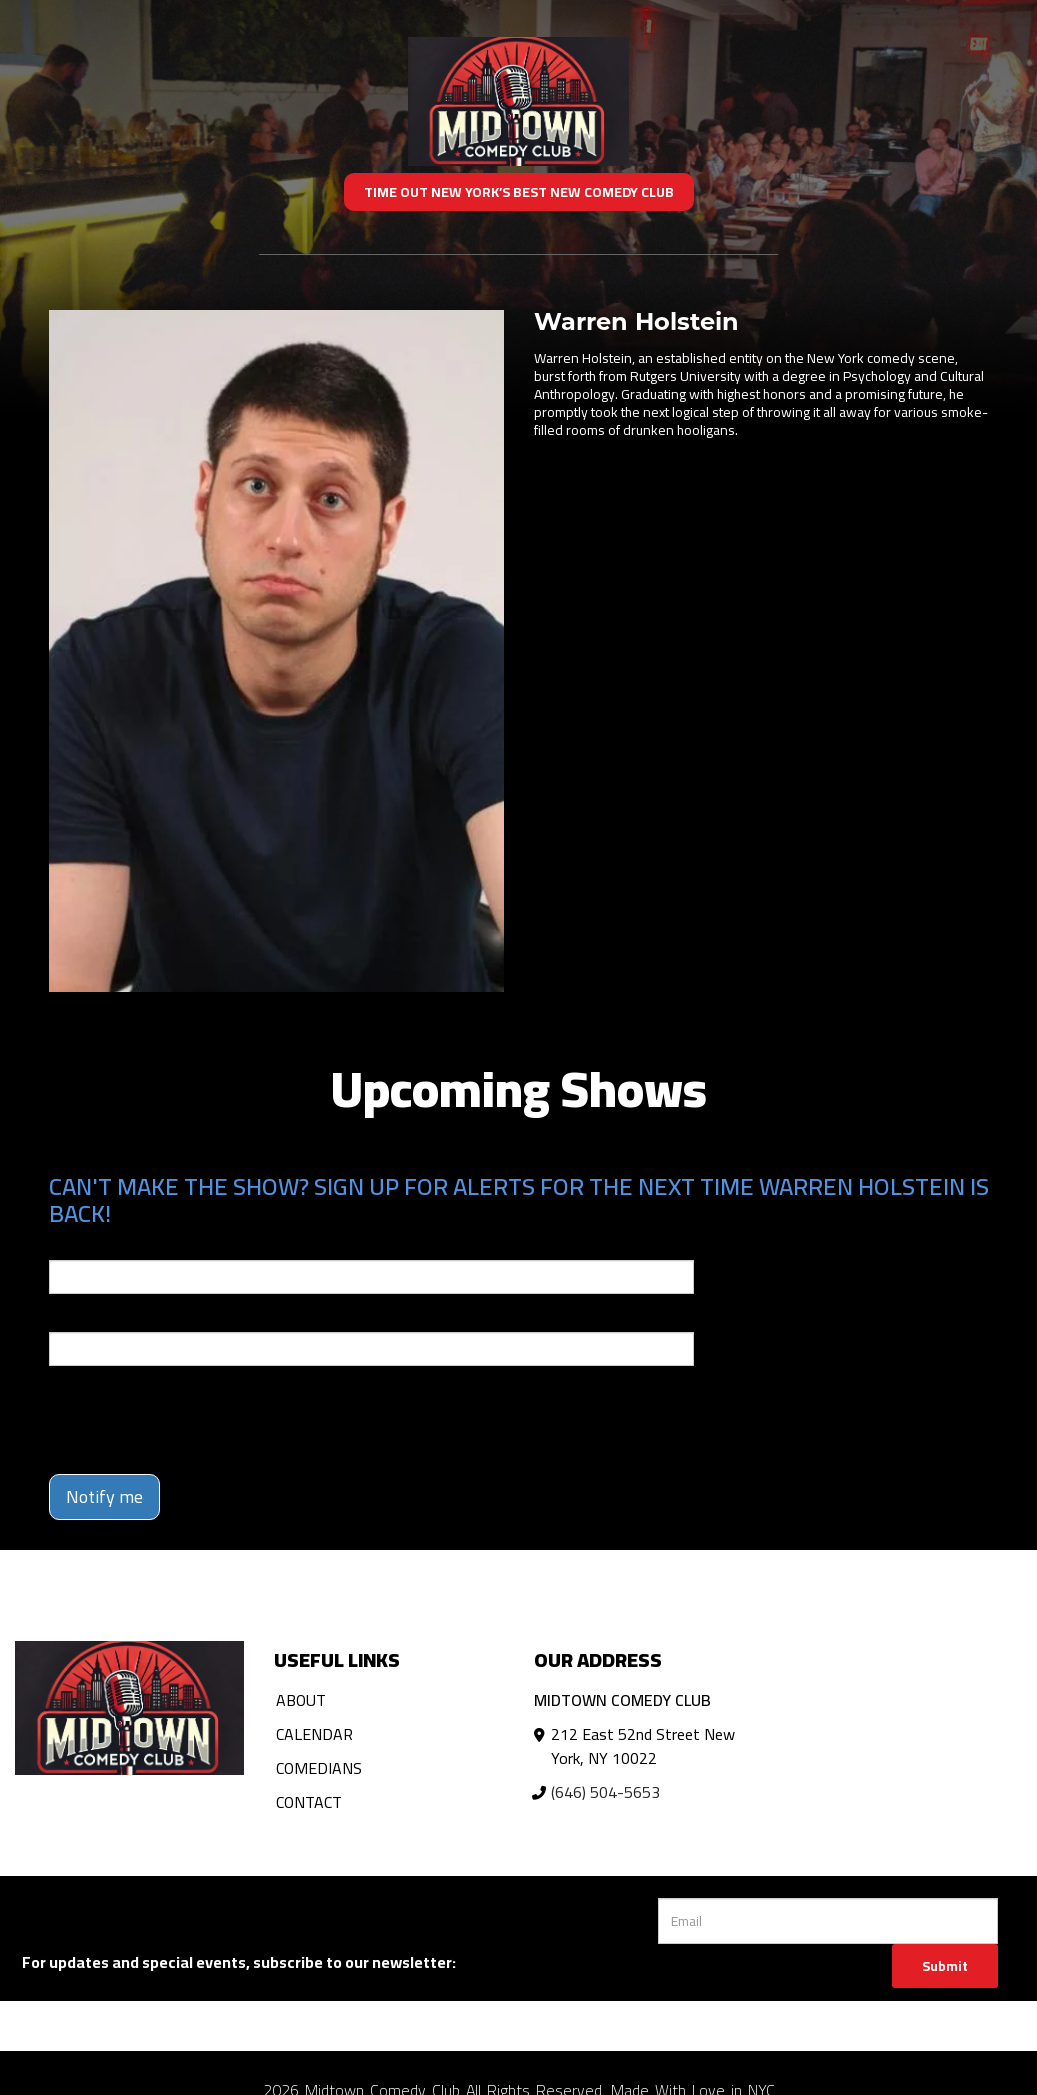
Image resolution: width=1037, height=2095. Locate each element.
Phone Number (97, 1318)
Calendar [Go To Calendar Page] (314, 1734)
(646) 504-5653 (605, 1792)
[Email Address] (828, 1921)
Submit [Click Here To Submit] (945, 1966)
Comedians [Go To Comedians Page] (319, 1768)
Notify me (104, 1496)
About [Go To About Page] (301, 1700)
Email (67, 1246)
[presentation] (201, 1420)
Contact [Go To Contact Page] (309, 1802)
